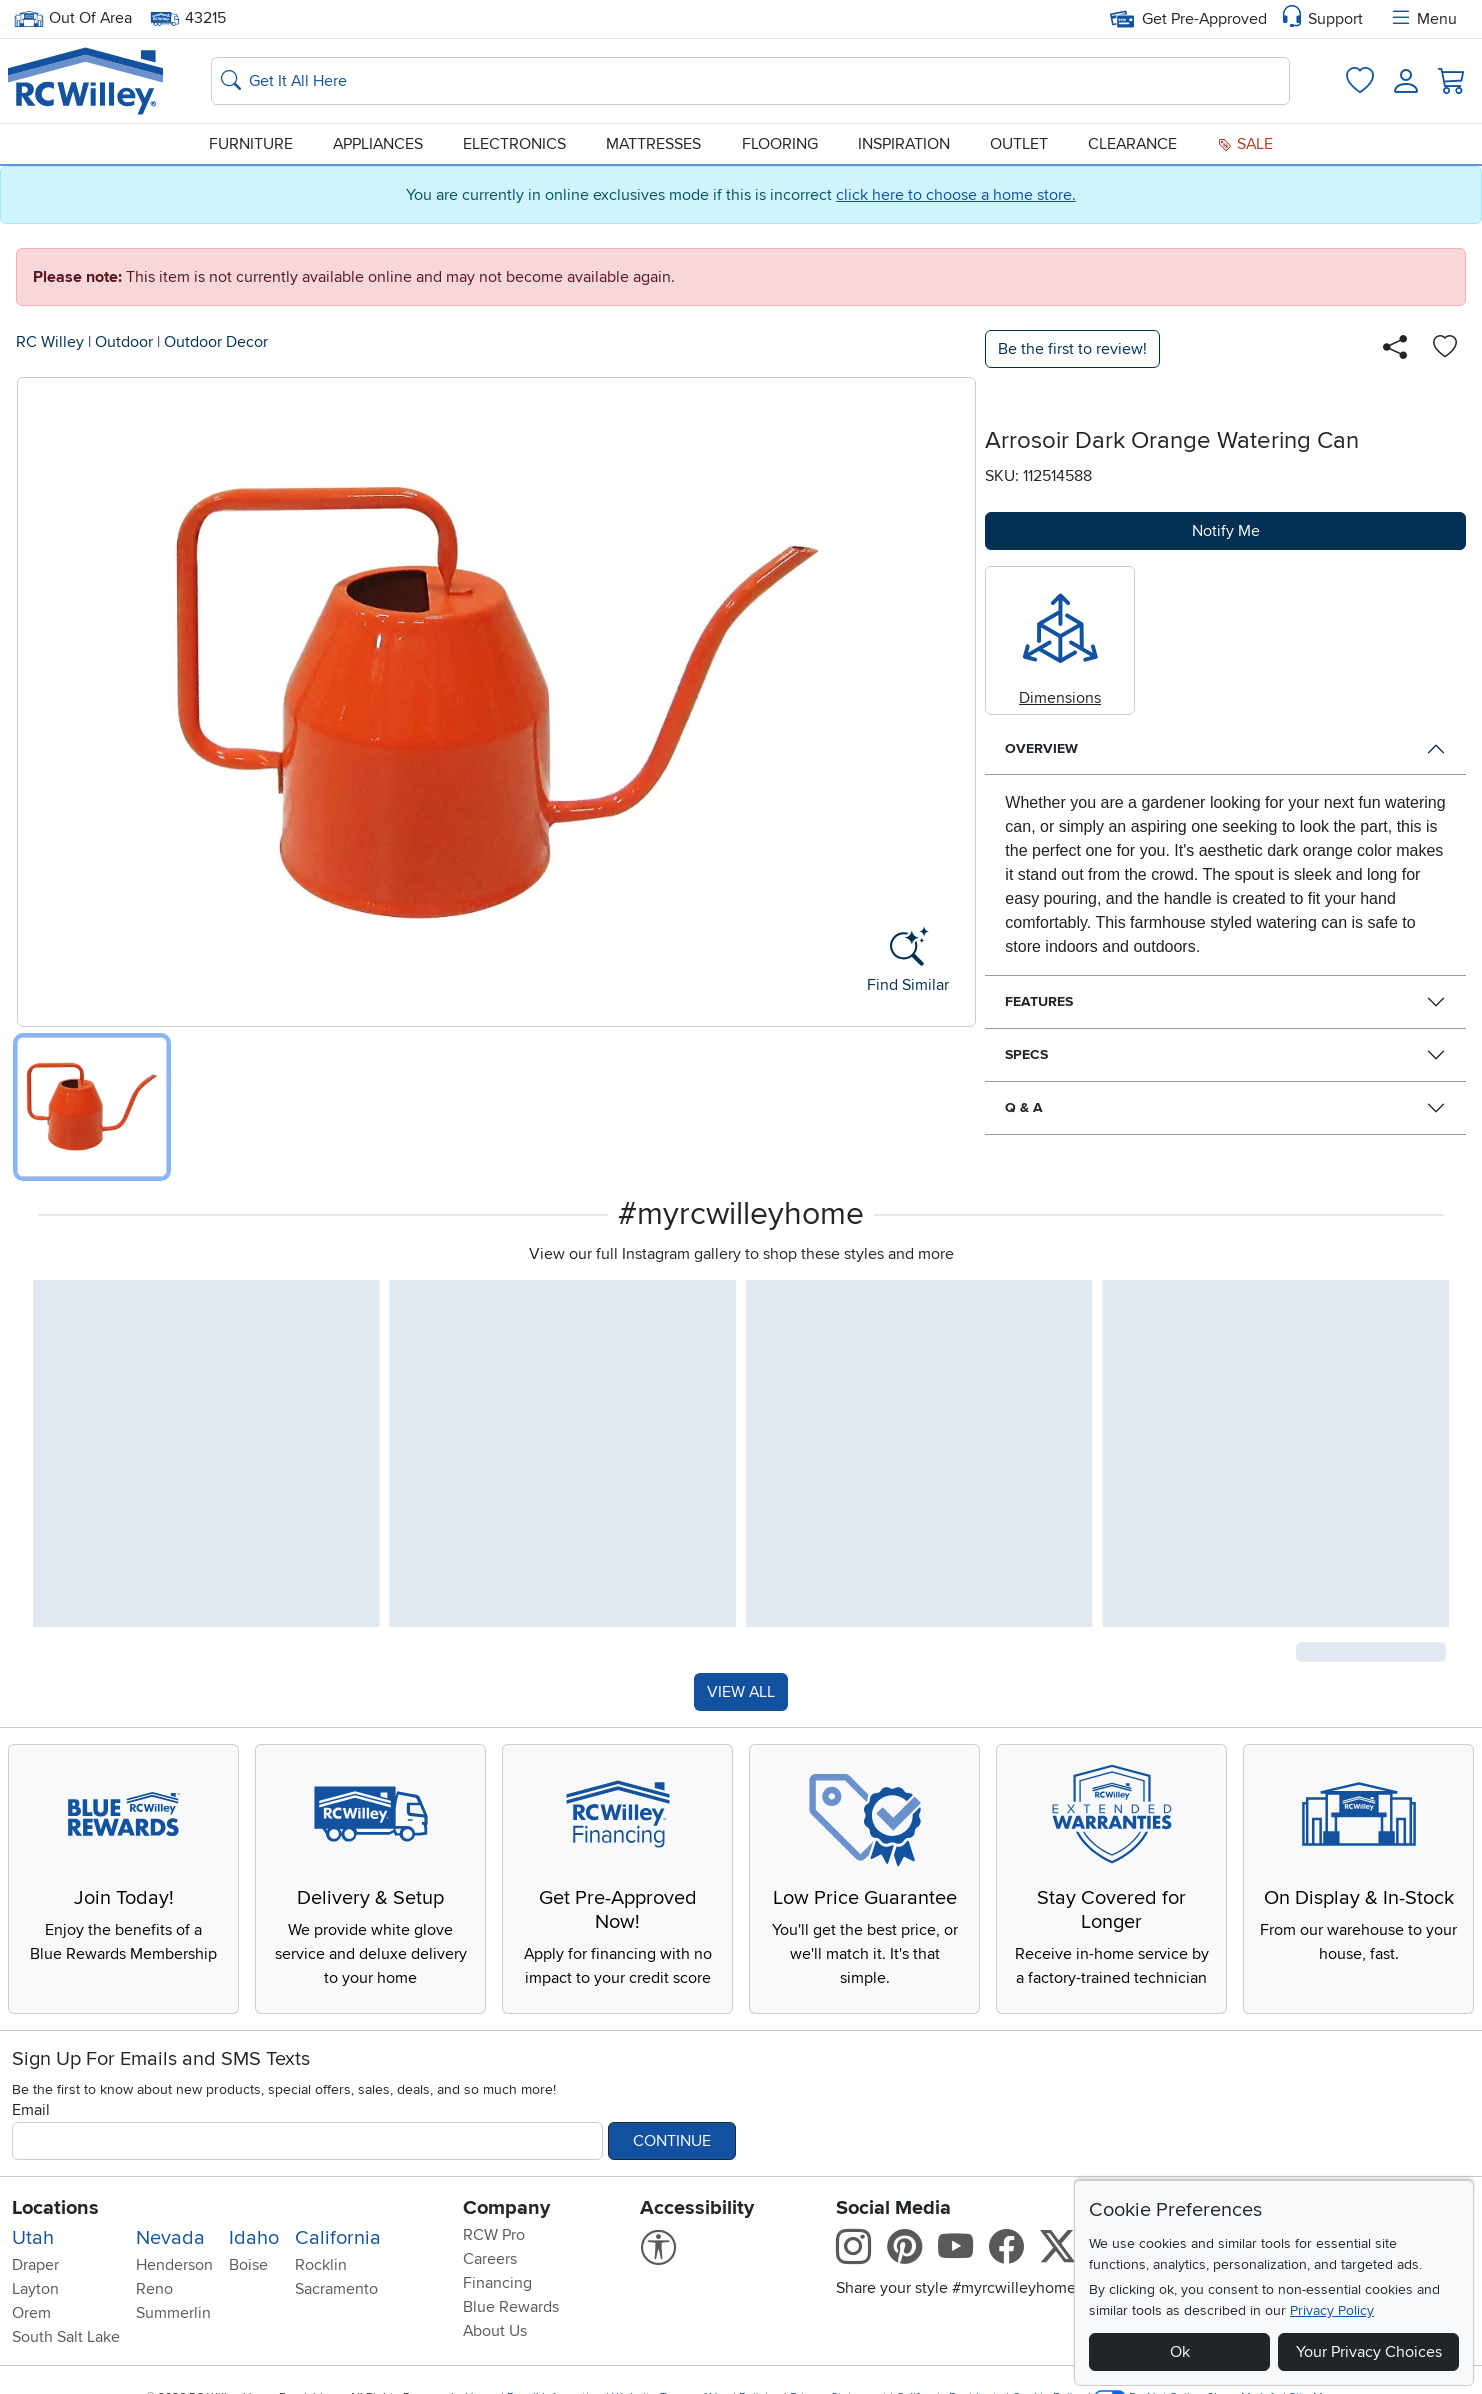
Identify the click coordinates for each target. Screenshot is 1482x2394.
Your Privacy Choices (1369, 2352)
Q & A (1024, 1107)
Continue (672, 2141)
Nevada (170, 2238)
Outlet (1019, 144)
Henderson (174, 2265)
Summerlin (173, 2313)
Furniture (251, 144)
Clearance (1132, 144)
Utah (33, 2238)
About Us (495, 2331)
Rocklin (321, 2265)
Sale (1245, 144)
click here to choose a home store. (956, 195)
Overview (1041, 748)
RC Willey (50, 342)
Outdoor (124, 342)
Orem (31, 2313)
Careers (490, 2259)
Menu (1423, 19)
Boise (248, 2265)
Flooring (780, 144)
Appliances (378, 144)
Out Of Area (73, 18)
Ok (1180, 2352)
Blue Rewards (511, 2307)
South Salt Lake (66, 2337)
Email (31, 2110)
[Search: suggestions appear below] (750, 81)
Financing (497, 2283)
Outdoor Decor (216, 342)
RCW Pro (494, 2235)
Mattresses (653, 144)
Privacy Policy (1332, 2310)
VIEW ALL (741, 1692)
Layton (35, 2289)
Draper (35, 2265)
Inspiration (904, 144)
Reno (154, 2289)
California (338, 2238)
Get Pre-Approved (1188, 19)
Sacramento (336, 2289)
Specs (1026, 1054)
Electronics (514, 144)
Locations (55, 2208)
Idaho (254, 2238)
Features (1039, 1001)
